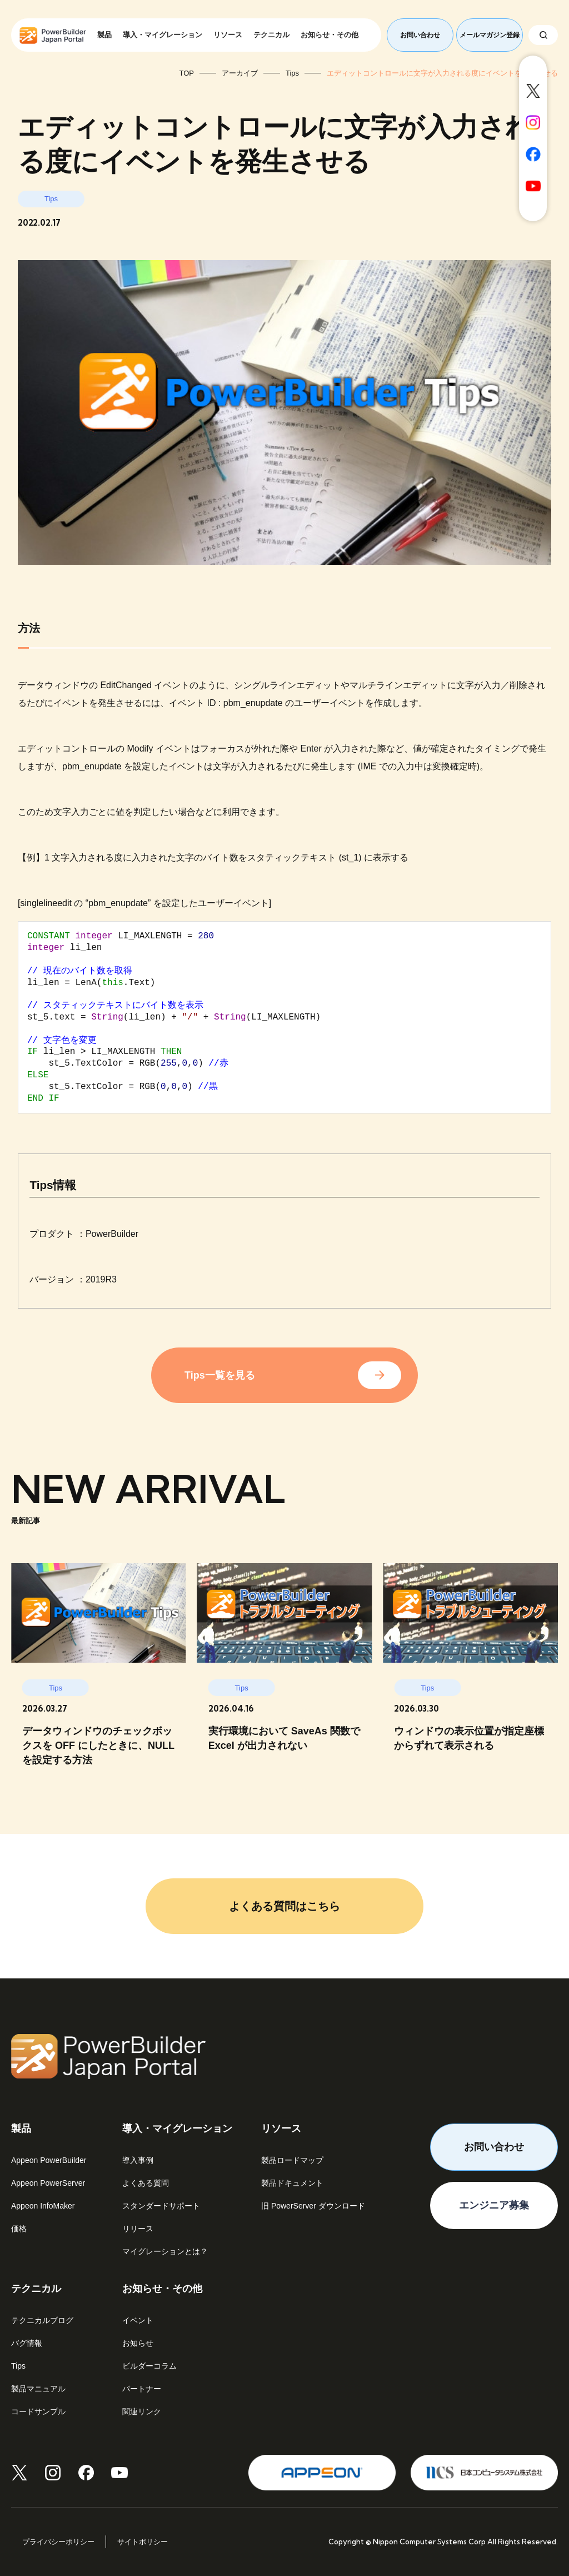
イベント (137, 2320)
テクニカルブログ (42, 2320)
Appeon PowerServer (48, 2183)
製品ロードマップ (292, 2160)
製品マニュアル (38, 2388)
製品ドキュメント (292, 2183)
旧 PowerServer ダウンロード (313, 2205)
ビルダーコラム (149, 2365)
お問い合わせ (420, 35)
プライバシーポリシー (58, 2542)
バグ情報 (26, 2343)
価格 (19, 2228)
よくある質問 (145, 2183)
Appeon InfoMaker (42, 2205)
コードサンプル (38, 2411)
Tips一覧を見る (219, 1375)
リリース (137, 2228)
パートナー (141, 2388)
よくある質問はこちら (284, 1906)
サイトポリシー (142, 2542)
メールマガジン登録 (490, 35)
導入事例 (137, 2160)
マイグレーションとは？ (165, 2251)
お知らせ (137, 2343)
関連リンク (141, 2411)
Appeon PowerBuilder (48, 2160)
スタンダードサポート (161, 2205)
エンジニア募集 (494, 2205)
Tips (18, 2365)
